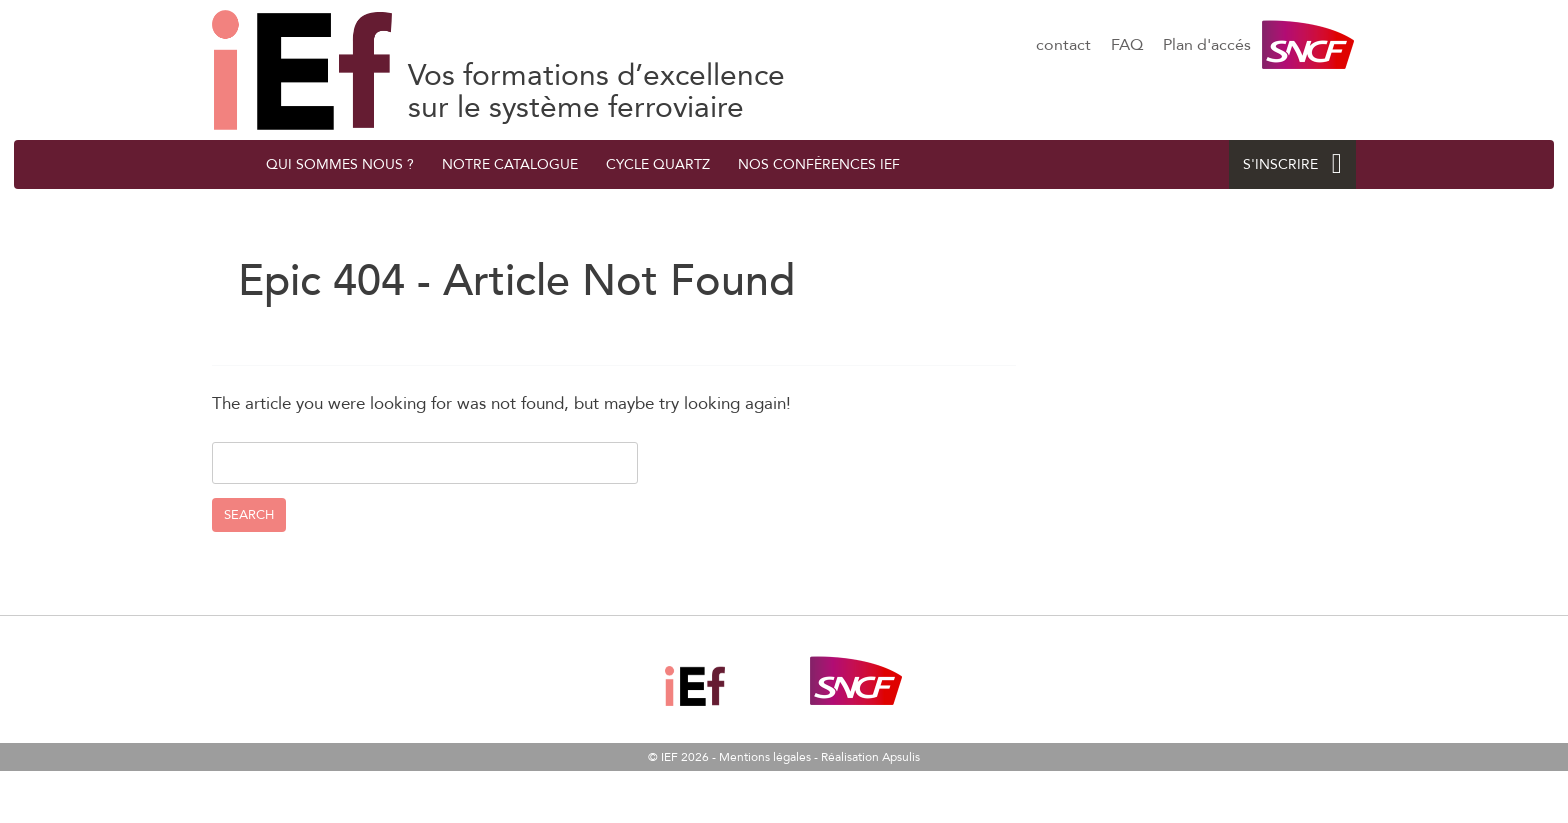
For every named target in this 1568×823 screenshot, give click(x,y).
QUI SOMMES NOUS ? (340, 164)
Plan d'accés (1207, 45)
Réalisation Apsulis (870, 757)
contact (1063, 45)
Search (249, 515)
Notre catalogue (510, 164)
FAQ (1127, 45)
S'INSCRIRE (1292, 164)
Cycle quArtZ (658, 164)
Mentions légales (765, 757)
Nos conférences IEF (819, 164)
